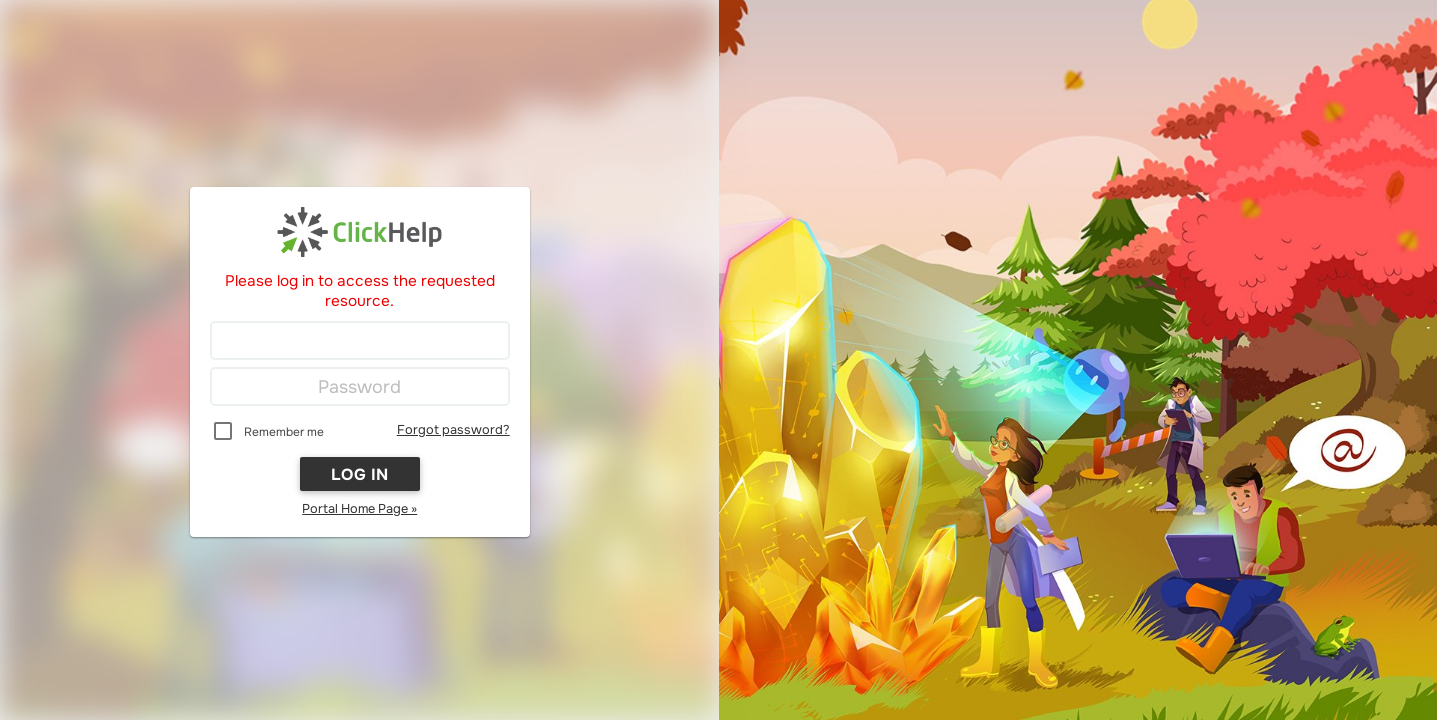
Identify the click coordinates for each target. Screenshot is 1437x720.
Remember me (284, 432)
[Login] (360, 341)
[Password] (360, 387)
